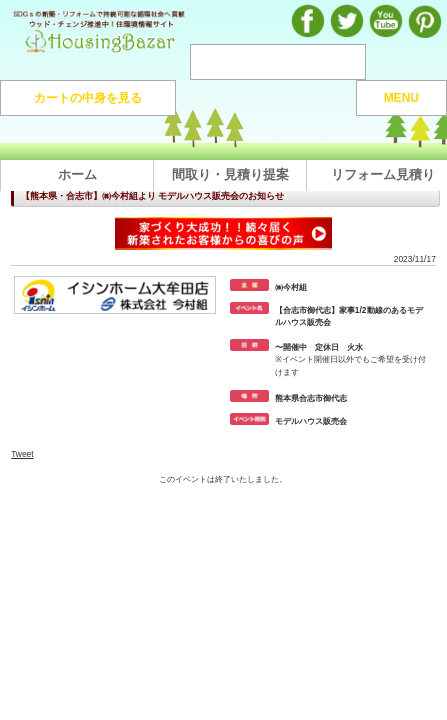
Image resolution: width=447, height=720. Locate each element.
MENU (401, 98)
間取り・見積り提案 (230, 174)
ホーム (77, 174)
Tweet (22, 454)
